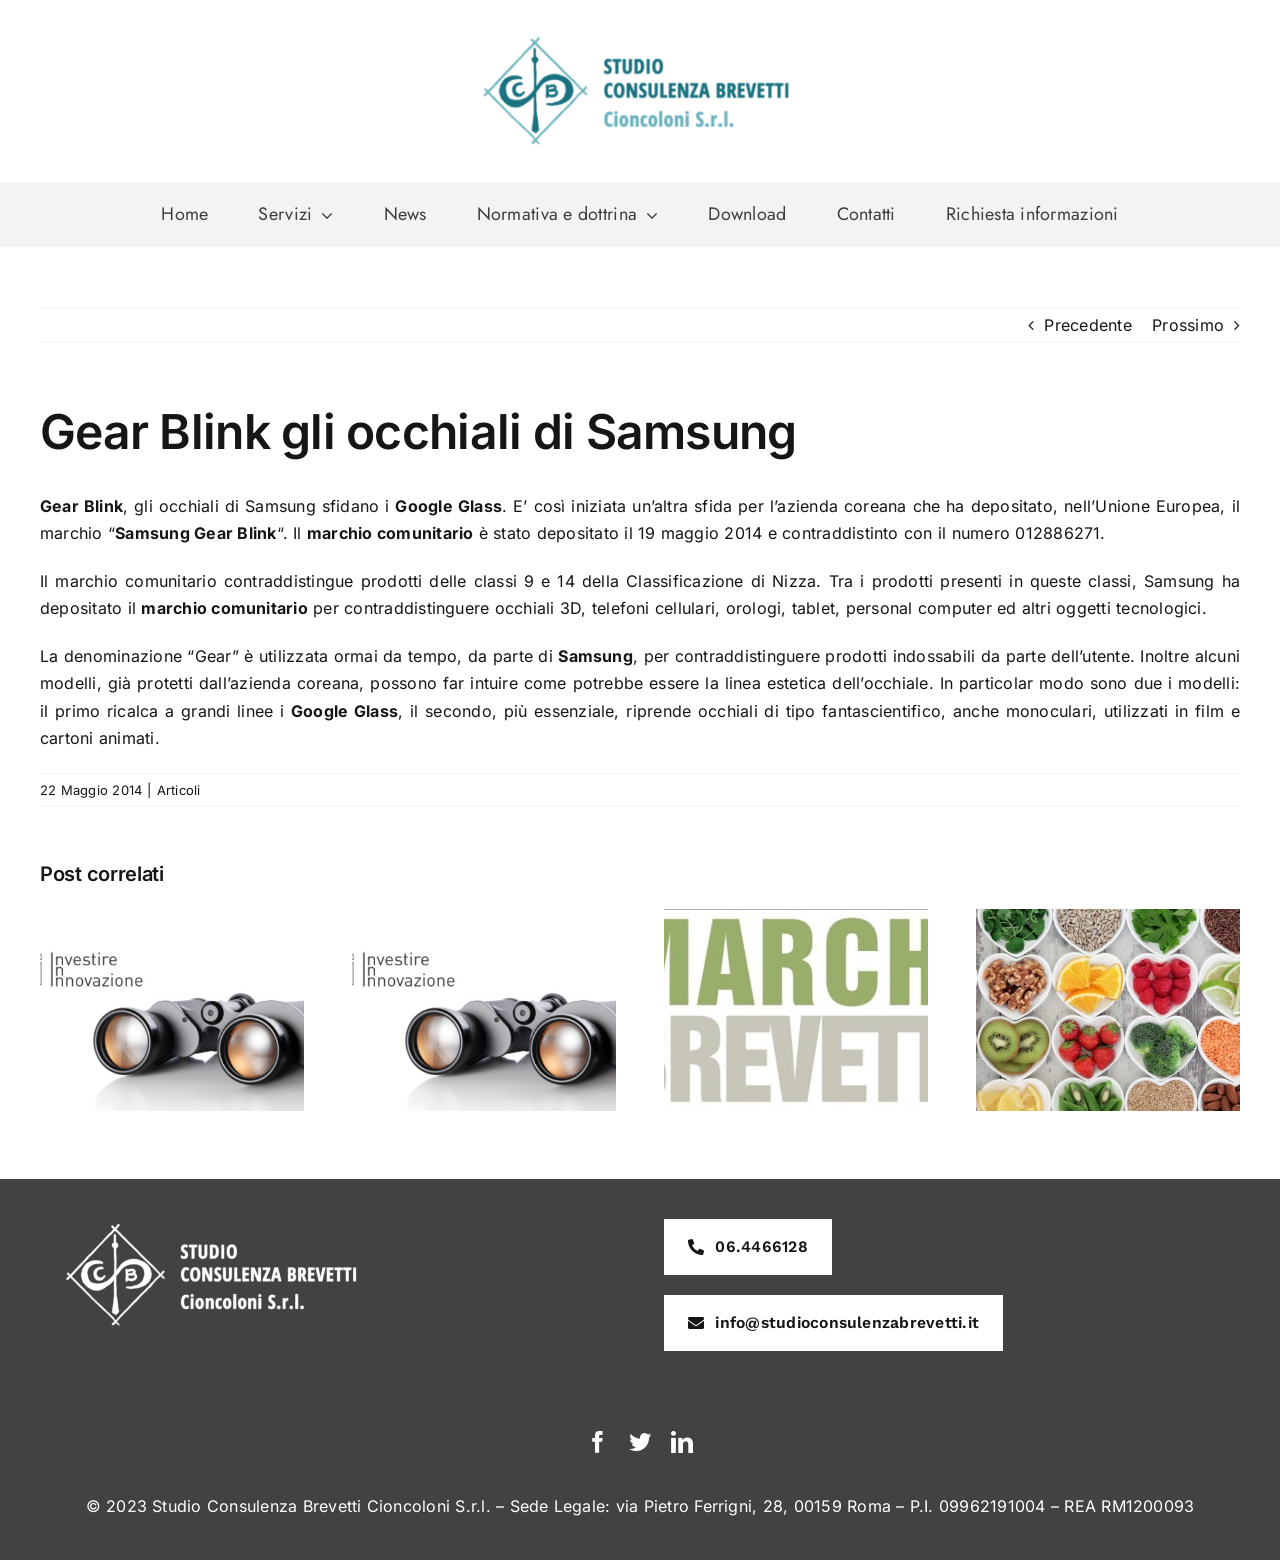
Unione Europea (1157, 506)
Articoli (179, 790)
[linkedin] (682, 1442)
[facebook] (598, 1442)
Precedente (1087, 325)
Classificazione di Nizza (721, 581)
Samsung (1179, 581)
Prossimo (1188, 325)
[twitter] (640, 1442)
